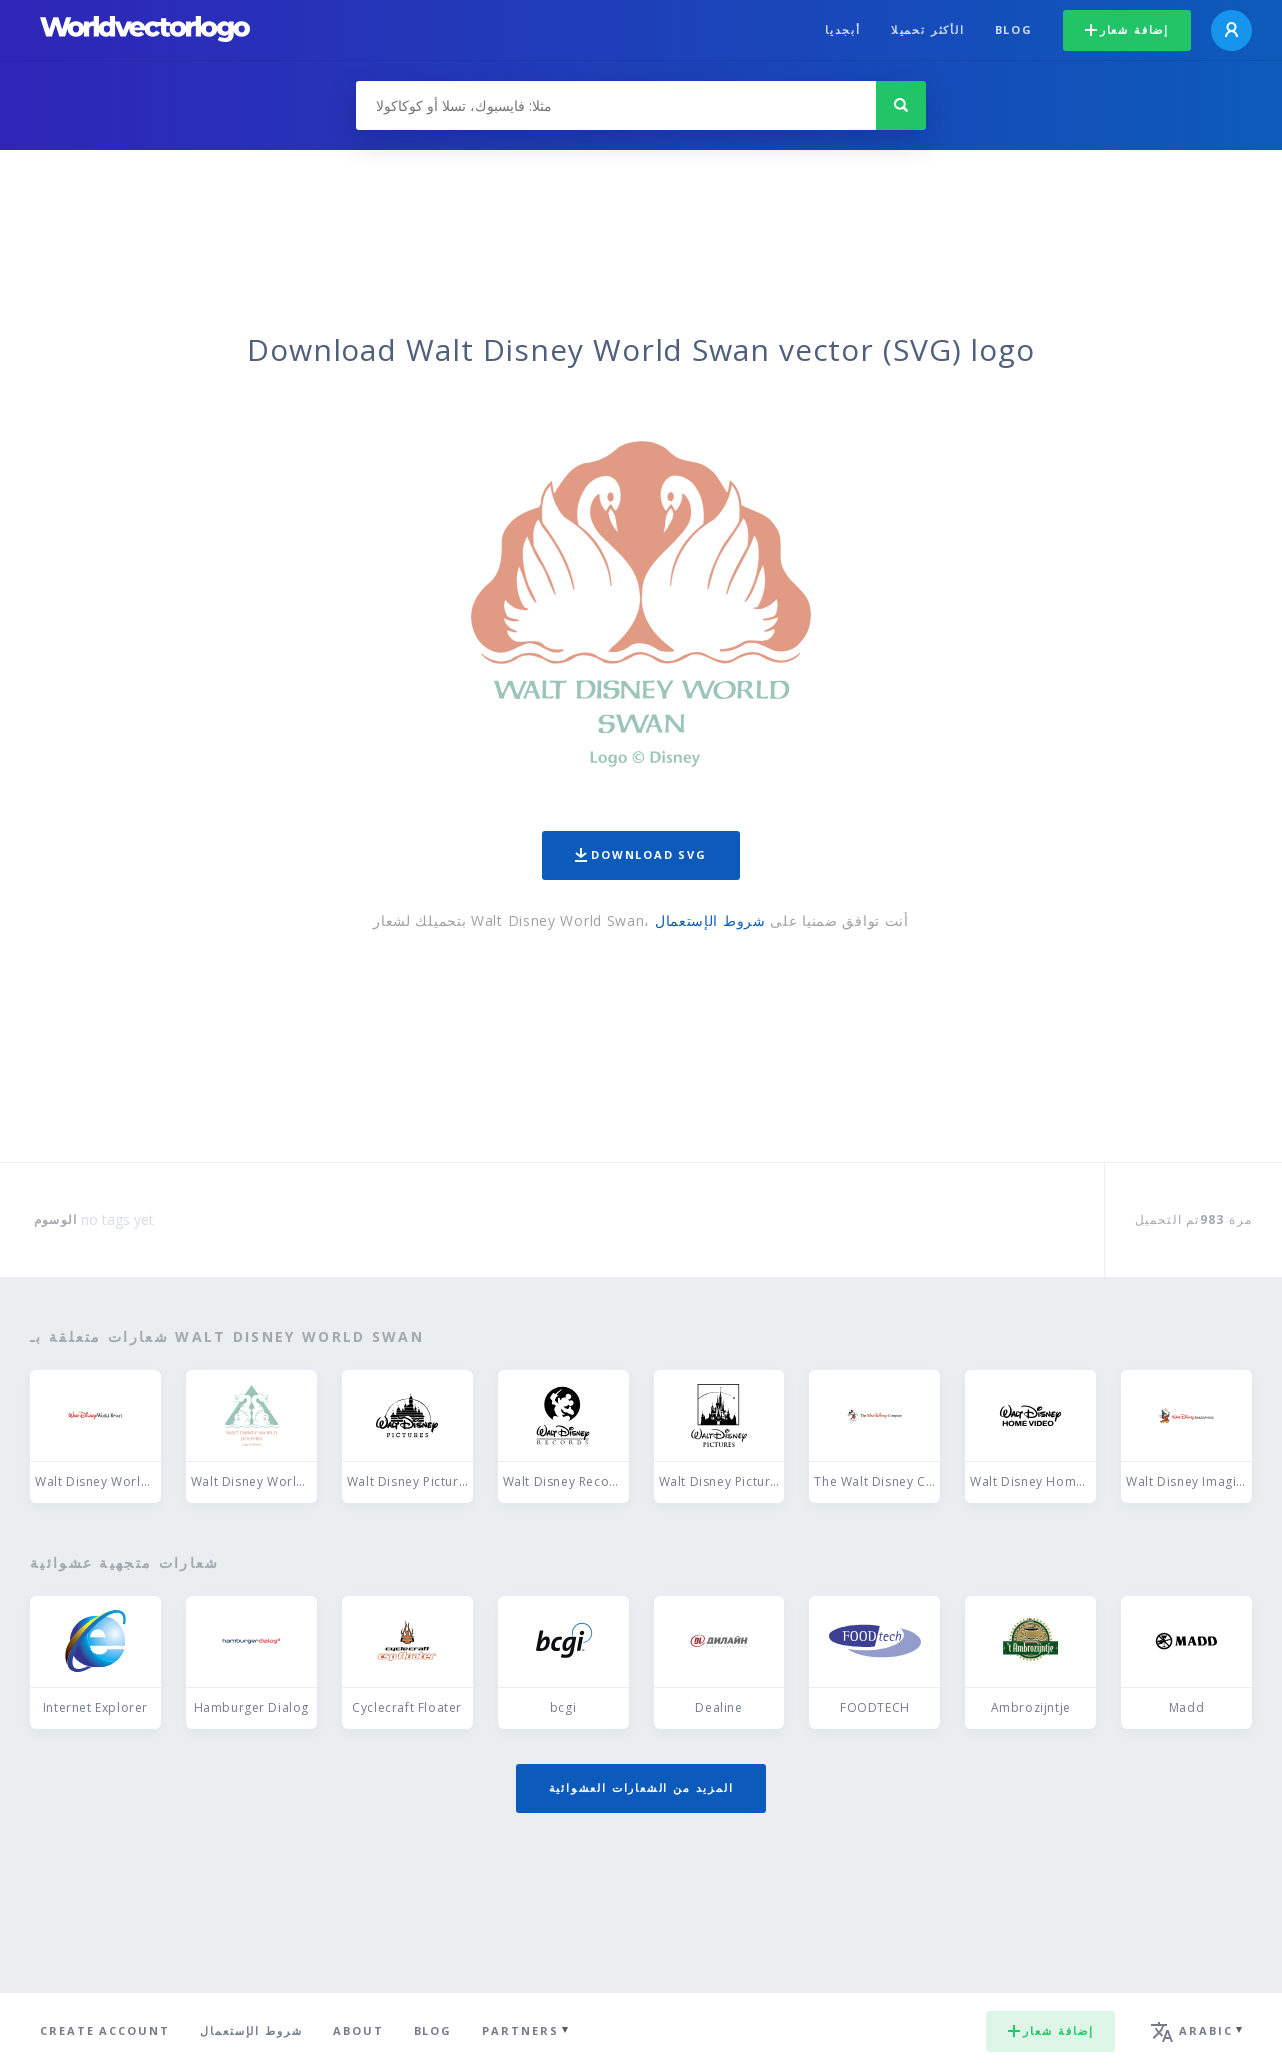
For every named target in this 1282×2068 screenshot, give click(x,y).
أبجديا (843, 29)
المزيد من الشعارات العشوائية (641, 1787)
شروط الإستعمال (710, 920)
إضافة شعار (1127, 29)
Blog (1014, 29)
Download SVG (641, 854)
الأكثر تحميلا (928, 29)
